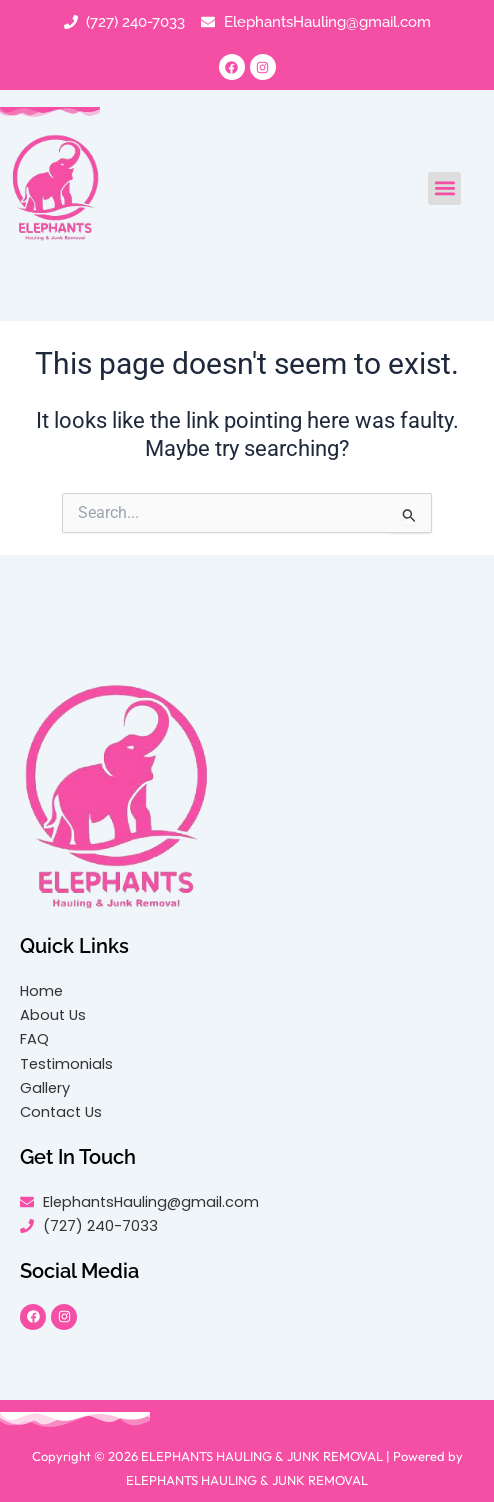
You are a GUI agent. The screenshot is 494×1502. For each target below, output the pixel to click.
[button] (444, 188)
